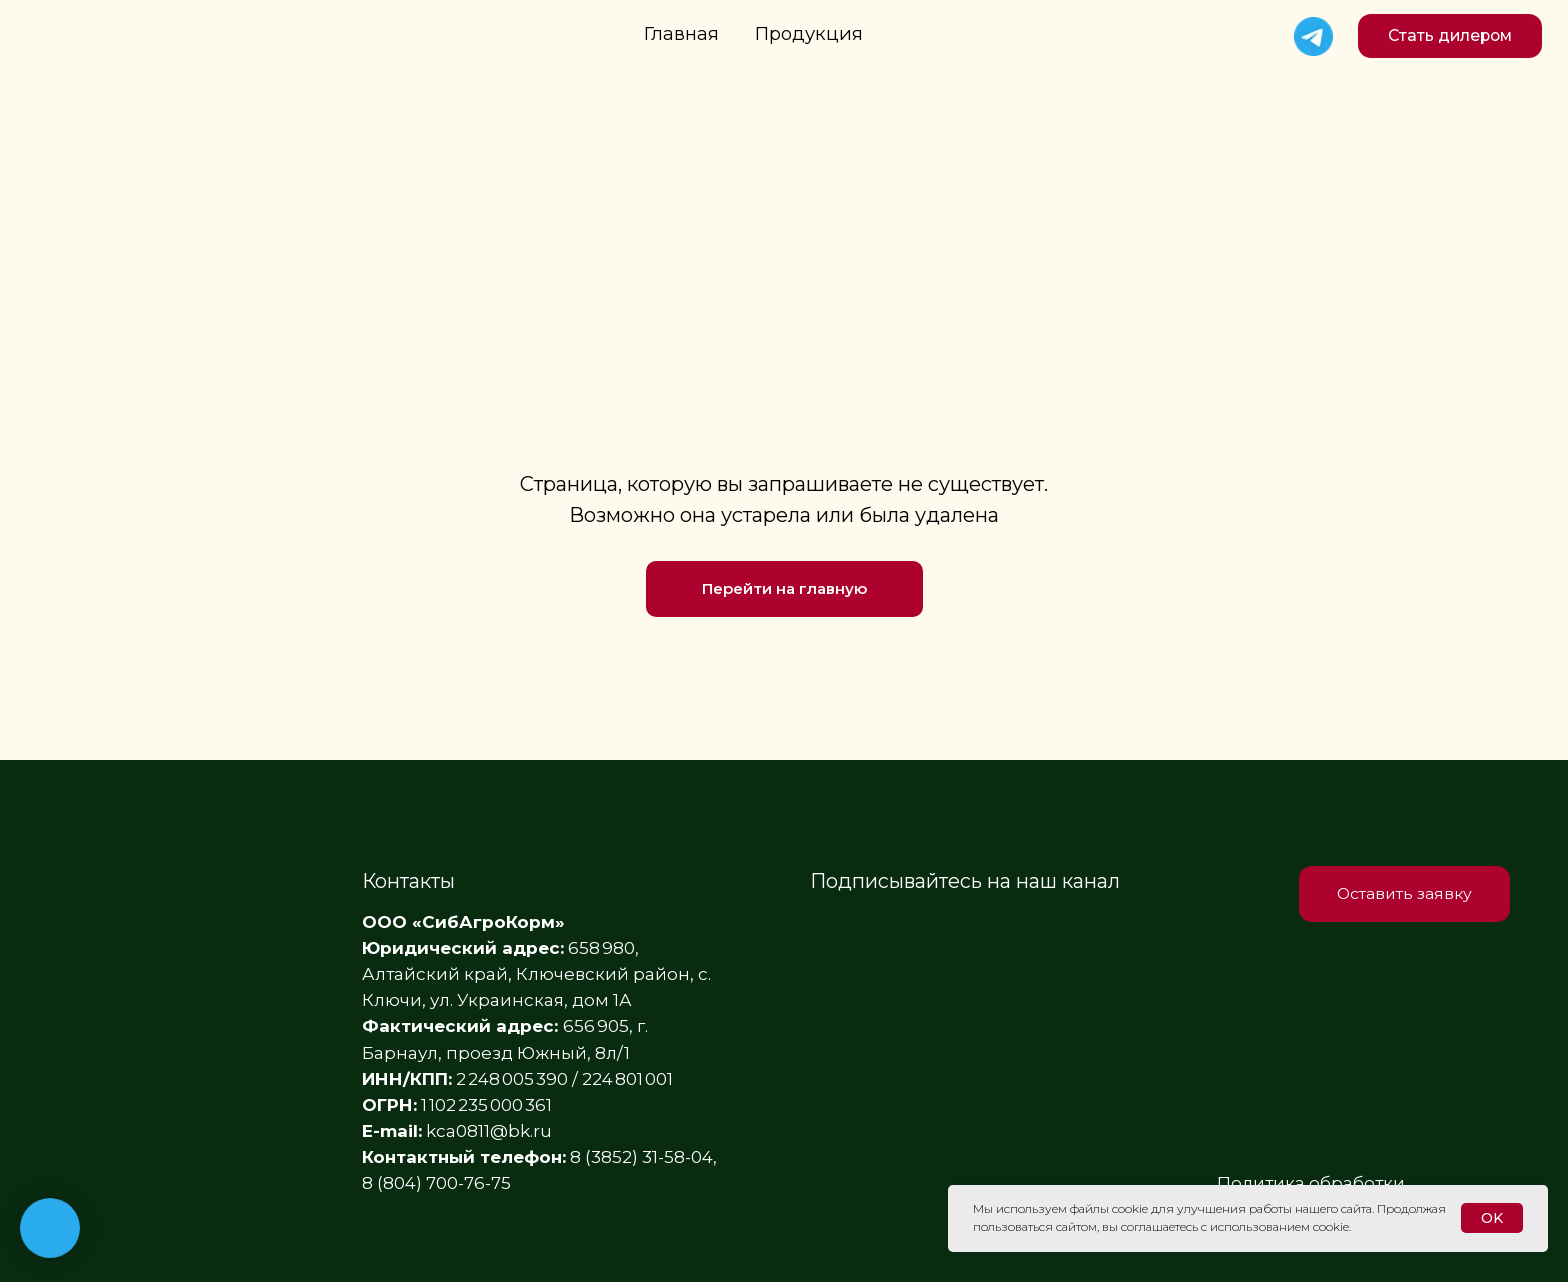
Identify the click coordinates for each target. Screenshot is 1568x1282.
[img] (1313, 36)
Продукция (809, 33)
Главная (681, 33)
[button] (1450, 35)
